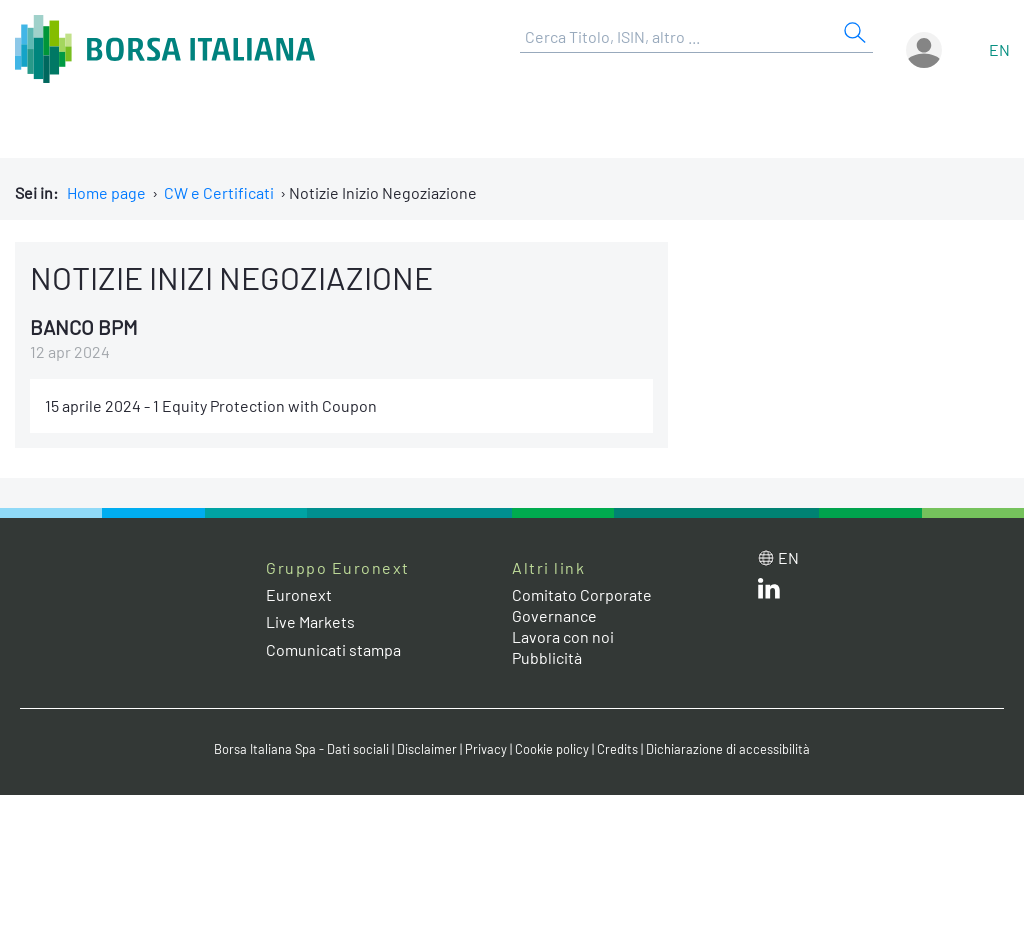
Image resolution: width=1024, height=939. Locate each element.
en (999, 49)
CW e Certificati (219, 192)
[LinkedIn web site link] (769, 592)
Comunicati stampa (333, 649)
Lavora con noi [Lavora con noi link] (563, 636)
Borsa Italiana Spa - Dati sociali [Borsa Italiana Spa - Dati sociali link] (301, 749)
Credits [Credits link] (617, 749)
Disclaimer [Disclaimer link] (427, 749)
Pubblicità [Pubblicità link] (547, 657)
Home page (106, 192)
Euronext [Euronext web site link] (299, 594)
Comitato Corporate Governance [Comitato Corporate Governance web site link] (582, 605)
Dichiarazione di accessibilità (728, 749)
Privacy (486, 749)
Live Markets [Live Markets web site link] (310, 621)
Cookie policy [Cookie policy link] (552, 749)
